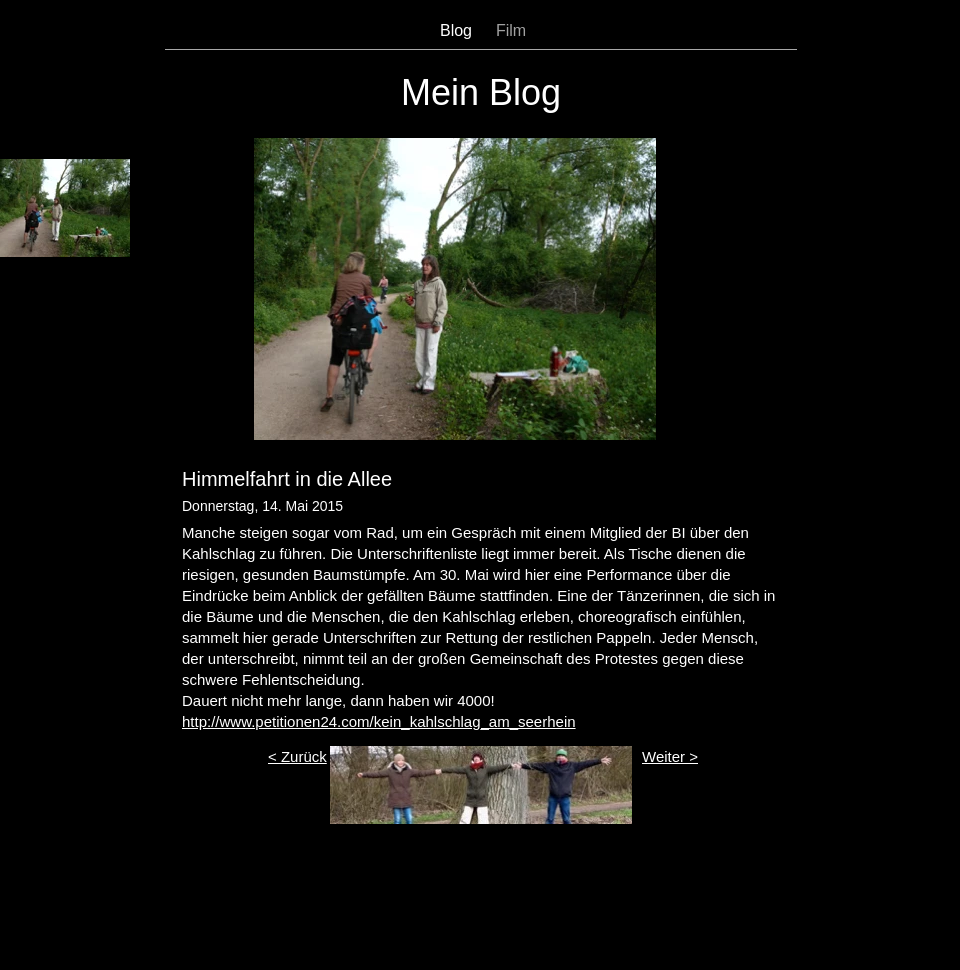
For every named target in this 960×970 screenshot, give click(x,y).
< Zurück (297, 756)
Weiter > (670, 756)
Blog (456, 30)
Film (511, 30)
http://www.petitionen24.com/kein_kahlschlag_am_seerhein (379, 721)
